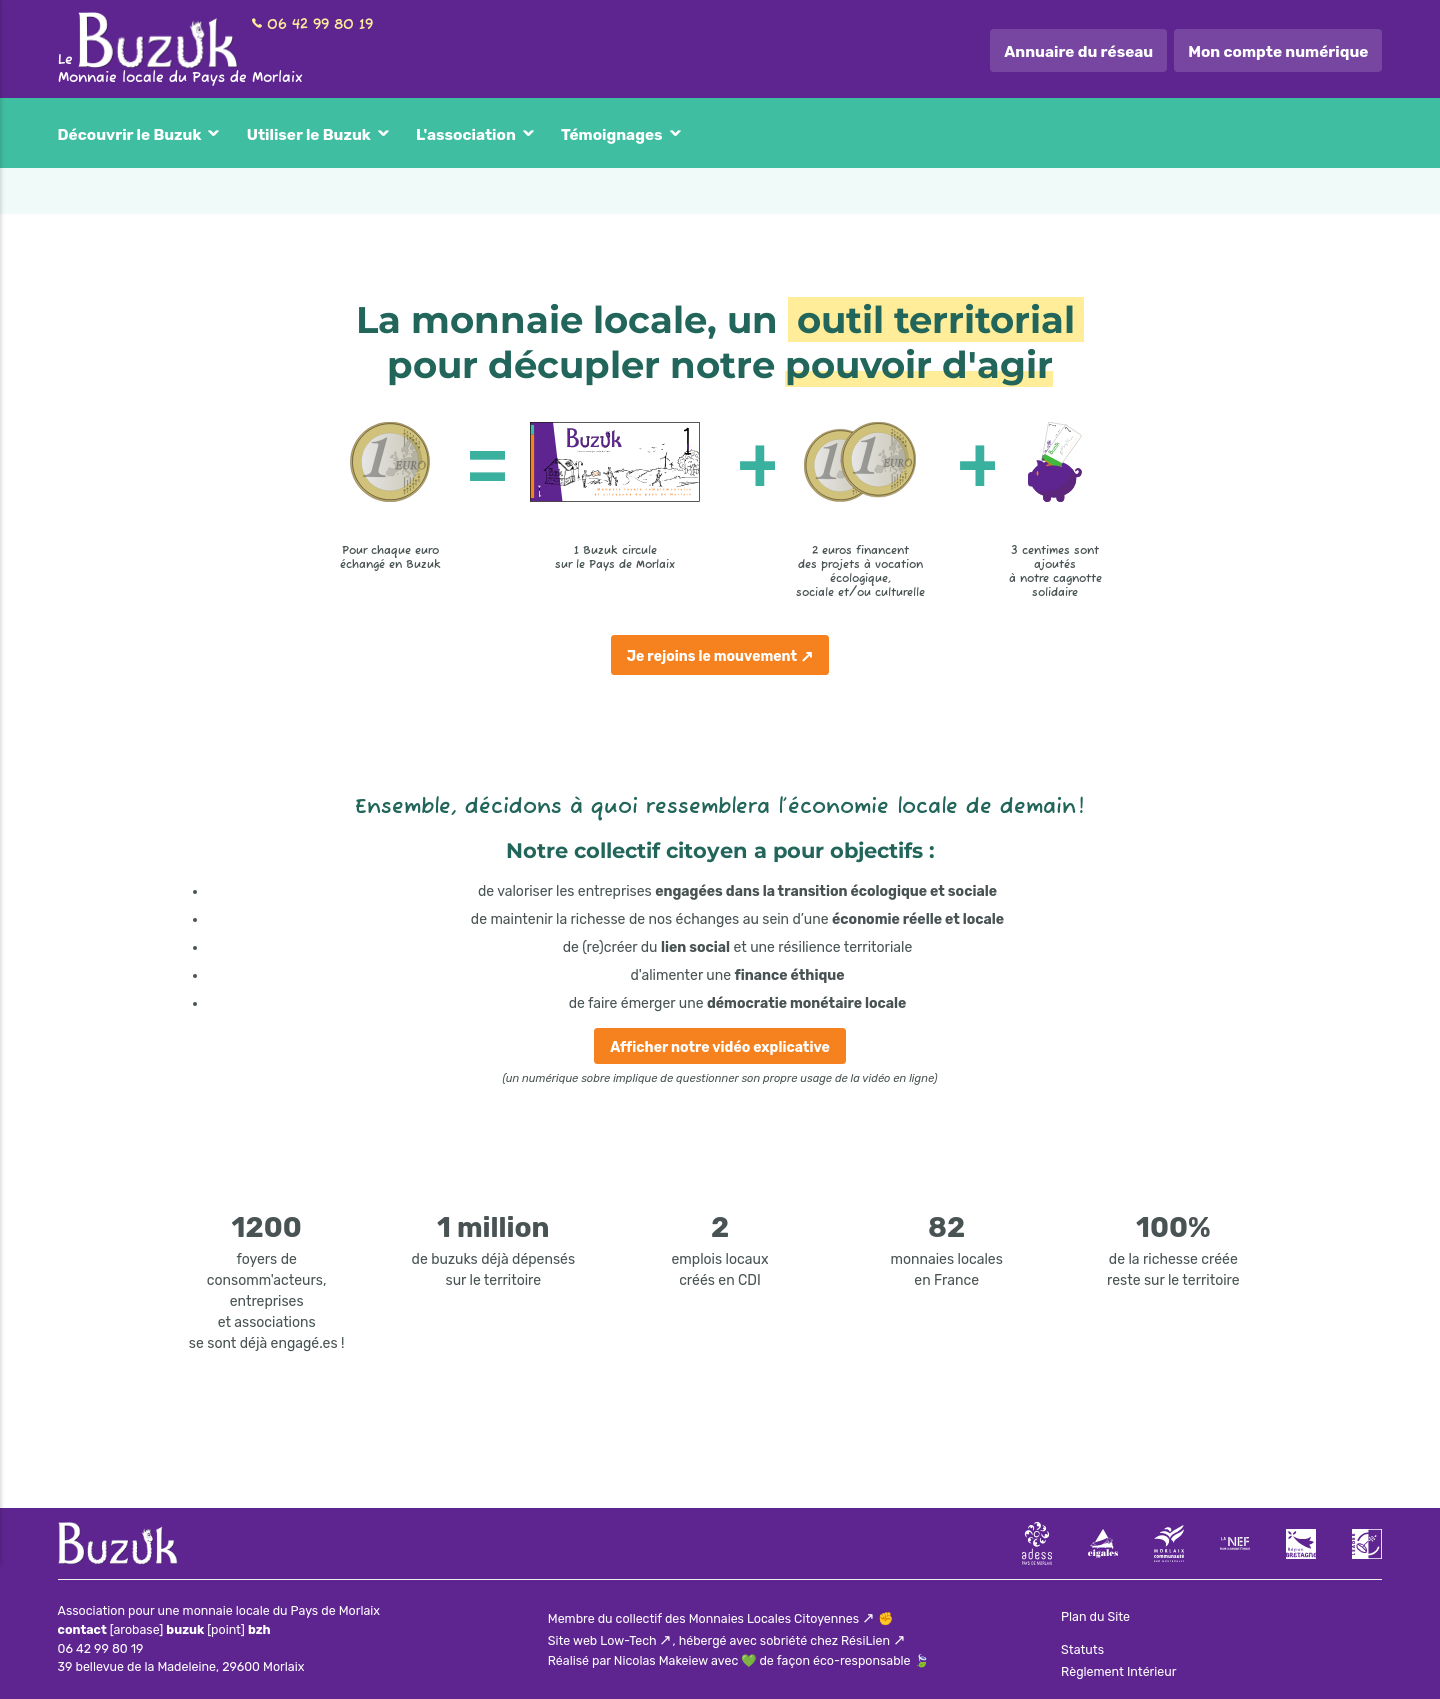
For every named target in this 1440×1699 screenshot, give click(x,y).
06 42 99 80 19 (320, 25)
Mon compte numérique (1278, 52)
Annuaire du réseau (1078, 52)
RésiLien (865, 1640)
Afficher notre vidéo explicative (720, 1047)
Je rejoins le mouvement (712, 656)
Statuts (1082, 1649)
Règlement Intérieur (1118, 1671)
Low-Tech (628, 1640)
